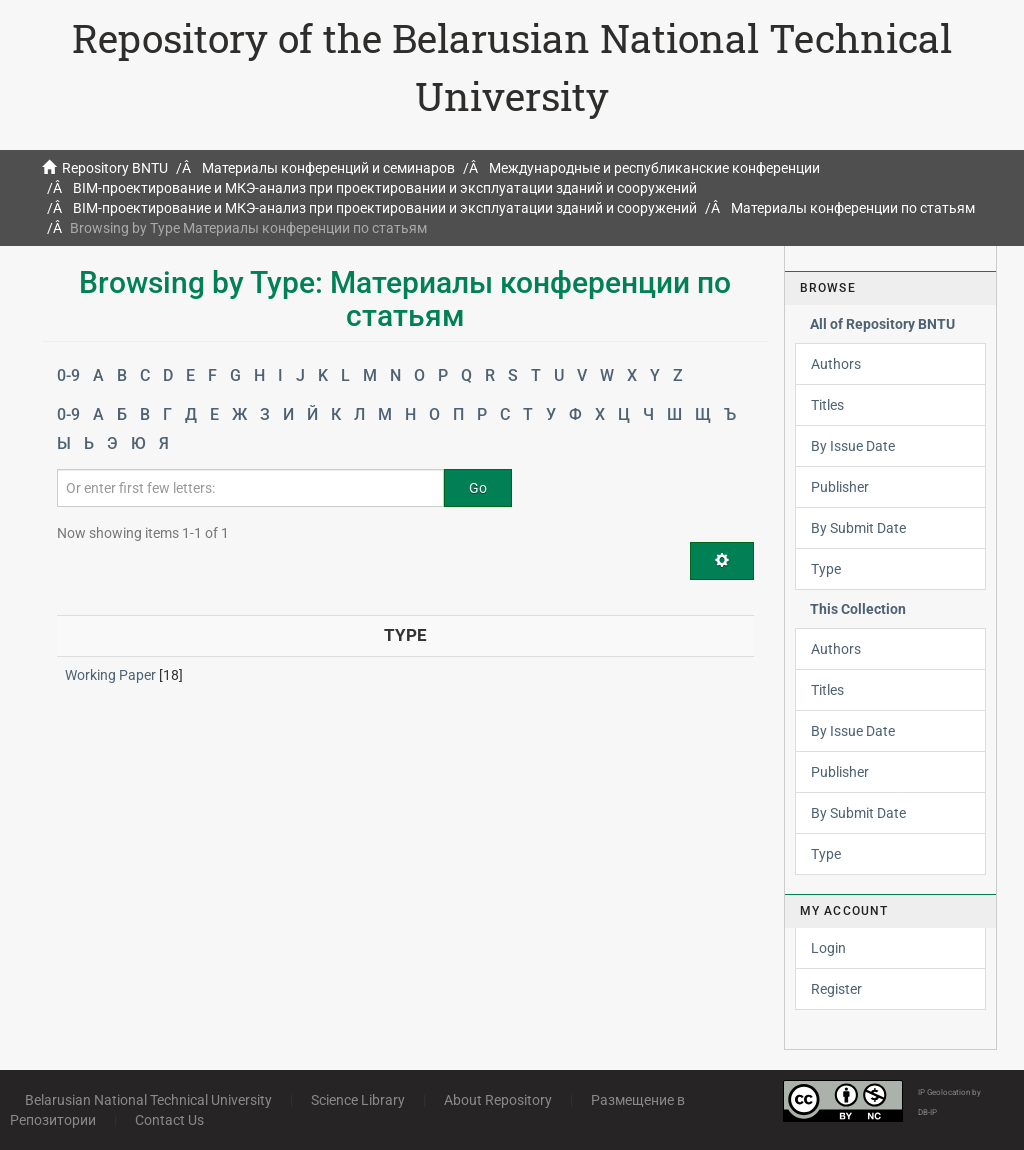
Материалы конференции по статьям (853, 208)
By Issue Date (853, 446)
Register (836, 989)
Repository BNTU (115, 168)
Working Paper (110, 675)
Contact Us (169, 1120)
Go (478, 488)
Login (828, 948)
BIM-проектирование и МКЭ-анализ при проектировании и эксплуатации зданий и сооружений (385, 188)
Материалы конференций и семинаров (328, 168)
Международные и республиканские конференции (654, 168)
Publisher (840, 487)
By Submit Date (858, 528)
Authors (836, 364)
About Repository (498, 1100)
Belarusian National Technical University (148, 1100)
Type (826, 569)
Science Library (358, 1100)
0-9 (68, 375)
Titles (827, 405)
